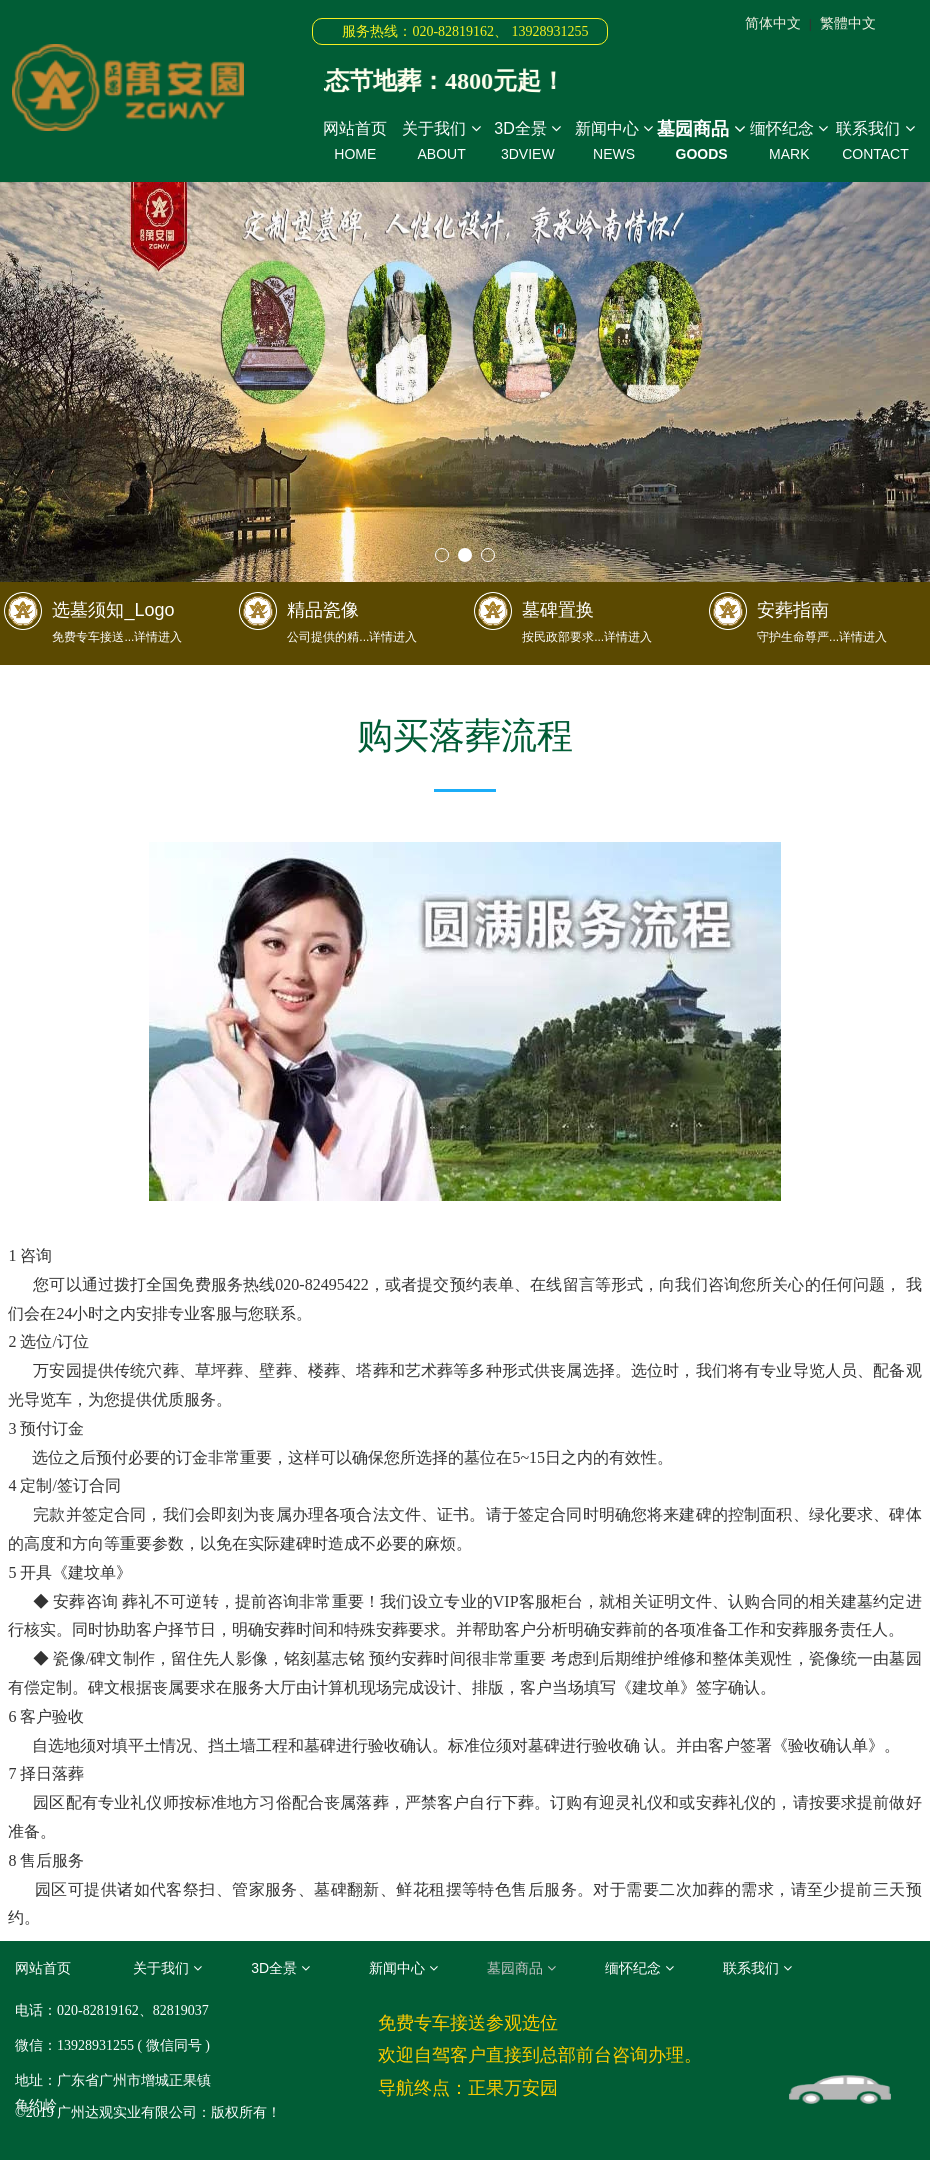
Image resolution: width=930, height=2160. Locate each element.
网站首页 (355, 142)
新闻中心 (614, 142)
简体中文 (773, 23)
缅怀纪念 (789, 142)
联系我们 (875, 142)
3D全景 (528, 142)
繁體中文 (848, 23)
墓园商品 (701, 141)
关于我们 (441, 142)
